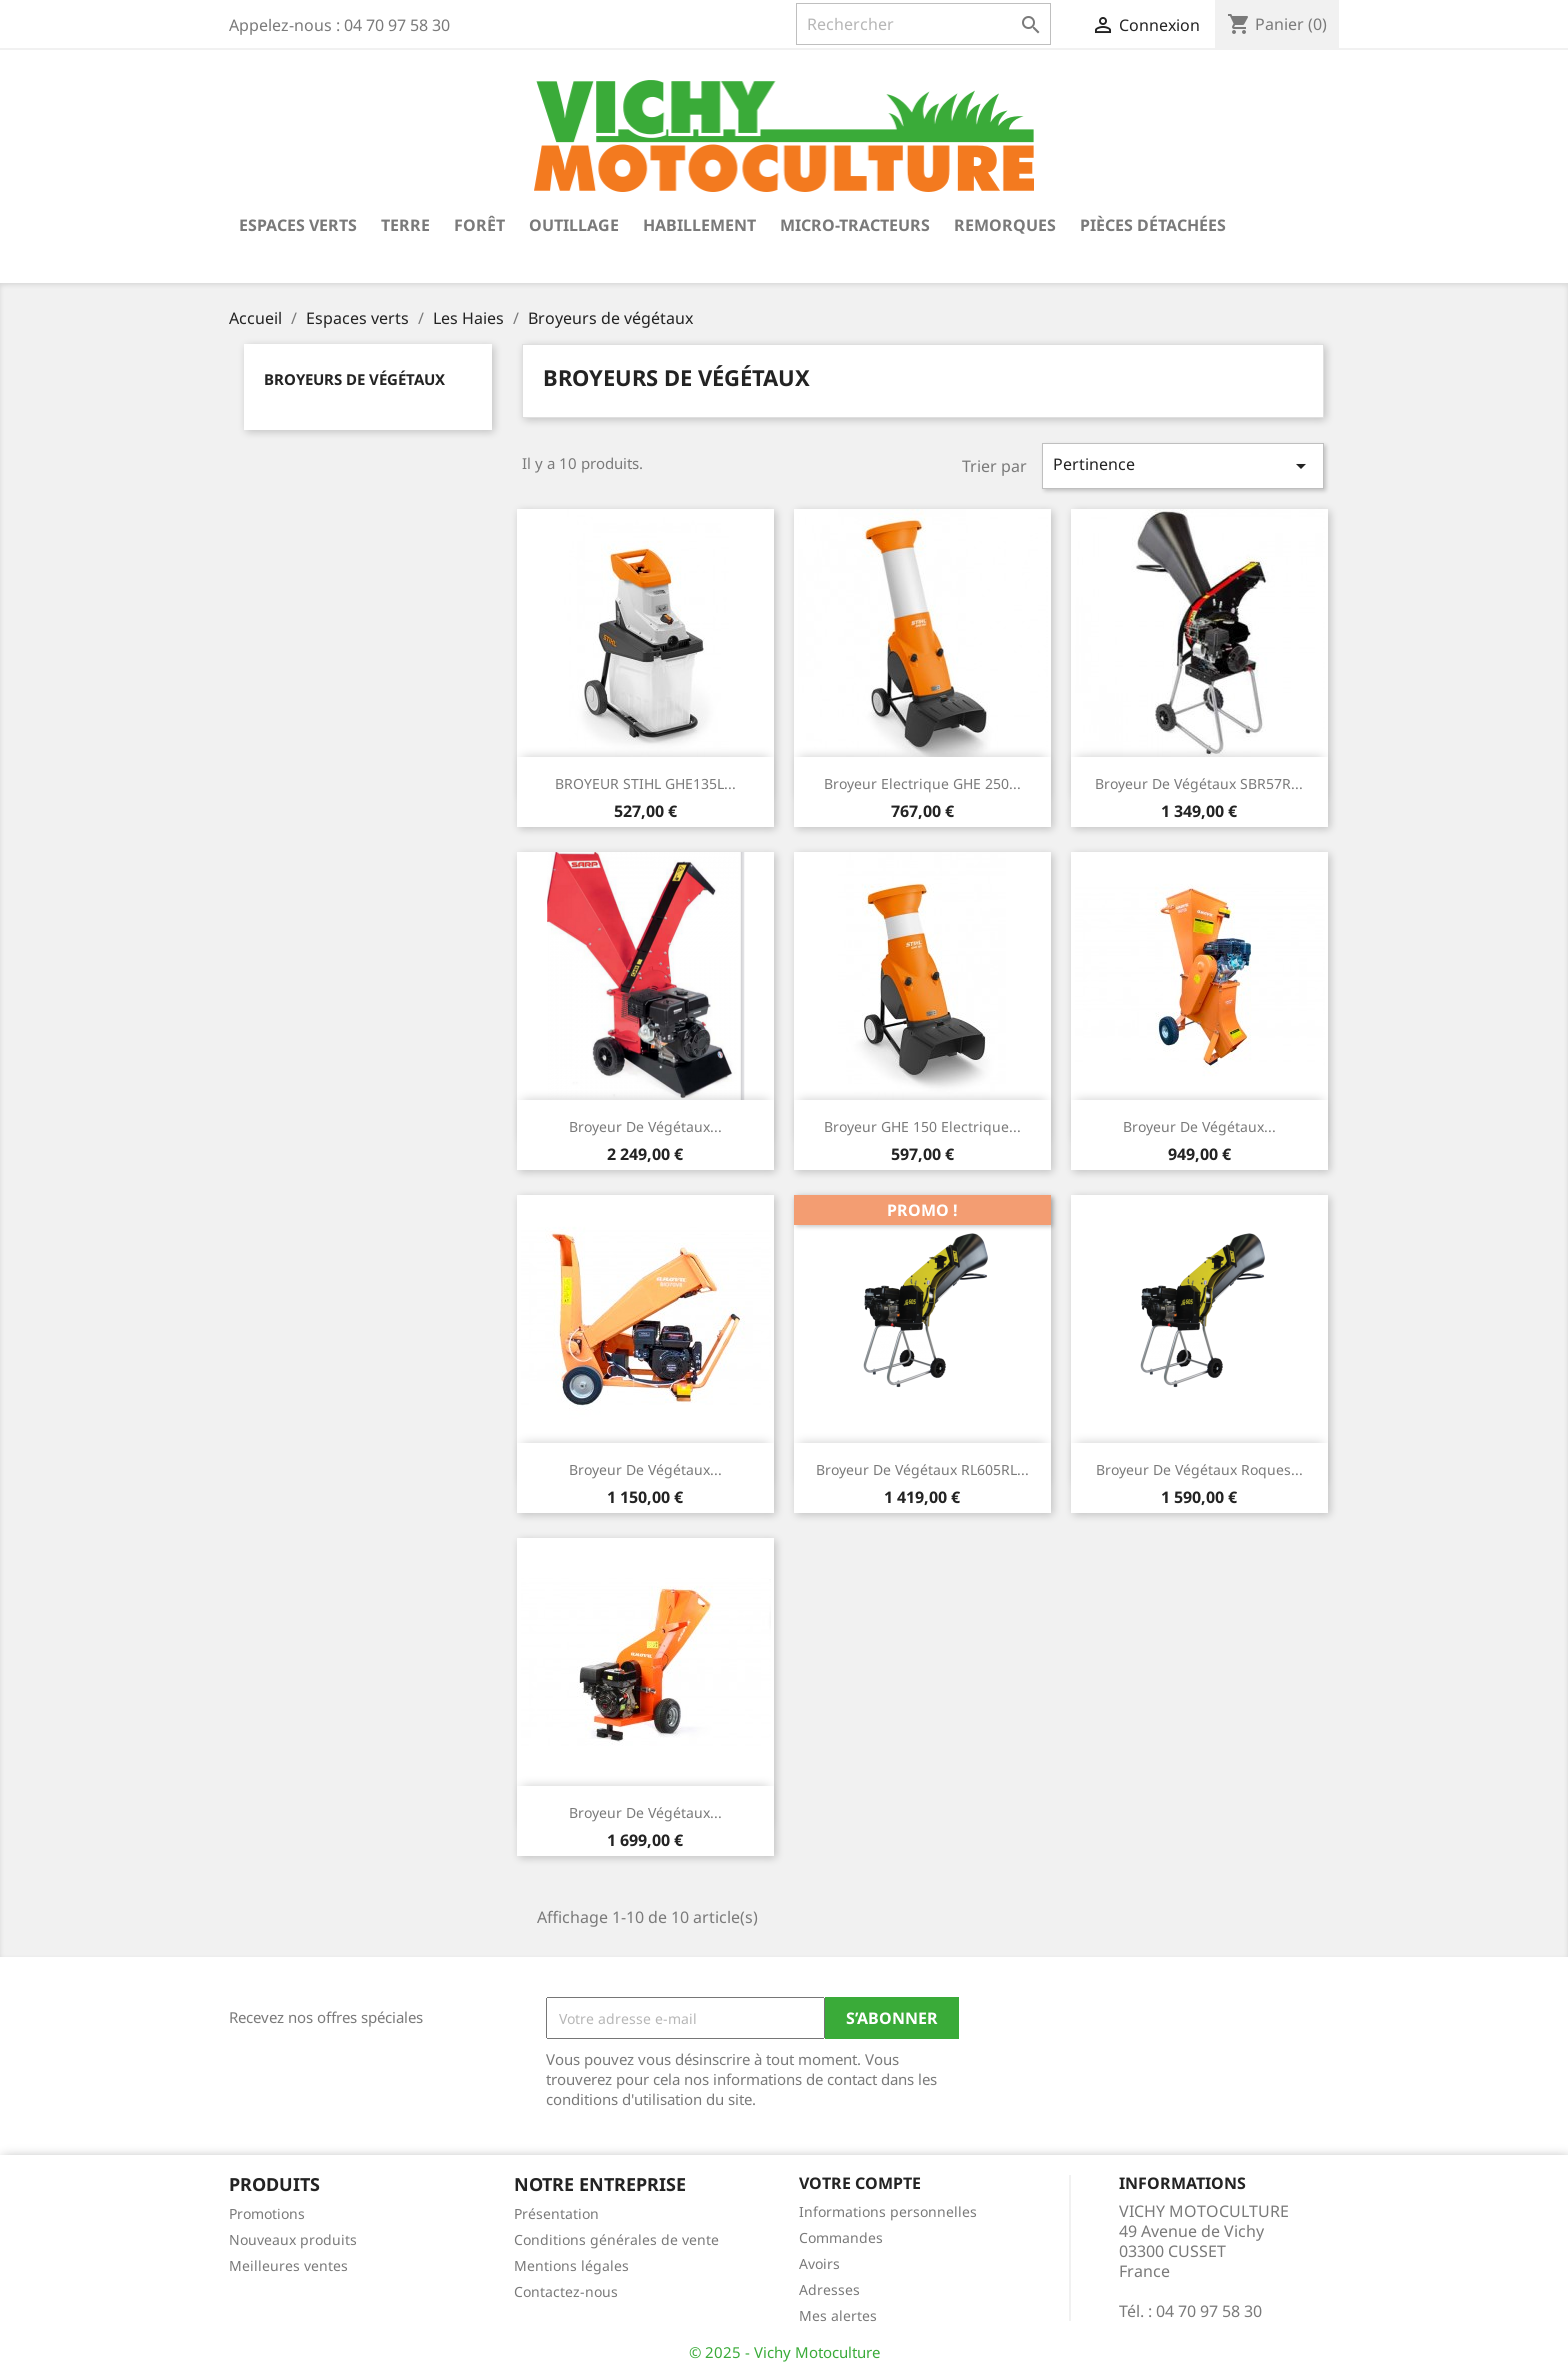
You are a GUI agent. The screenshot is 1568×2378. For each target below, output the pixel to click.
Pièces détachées (1153, 225)
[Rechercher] (923, 24)
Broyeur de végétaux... (645, 1126)
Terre (405, 225)
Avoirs (819, 2263)
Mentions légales (571, 2265)
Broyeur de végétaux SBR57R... (1199, 783)
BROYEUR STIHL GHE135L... (645, 783)
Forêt (479, 225)
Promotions (267, 2213)
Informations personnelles (888, 2211)
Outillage (574, 225)
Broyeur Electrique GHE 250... (922, 783)
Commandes (841, 2237)
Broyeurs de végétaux (354, 379)
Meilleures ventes (288, 2265)
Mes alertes (838, 2315)
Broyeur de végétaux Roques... (1199, 1469)
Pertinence (1183, 465)
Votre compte (860, 2183)
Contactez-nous (566, 2291)
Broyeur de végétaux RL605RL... (922, 1469)
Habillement (699, 225)
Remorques (1005, 225)
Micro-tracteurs (855, 225)
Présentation (556, 2213)
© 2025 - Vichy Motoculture (784, 2352)
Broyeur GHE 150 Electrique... (922, 1126)
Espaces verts (298, 225)
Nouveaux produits (293, 2239)
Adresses (829, 2289)
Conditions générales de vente (616, 2239)
